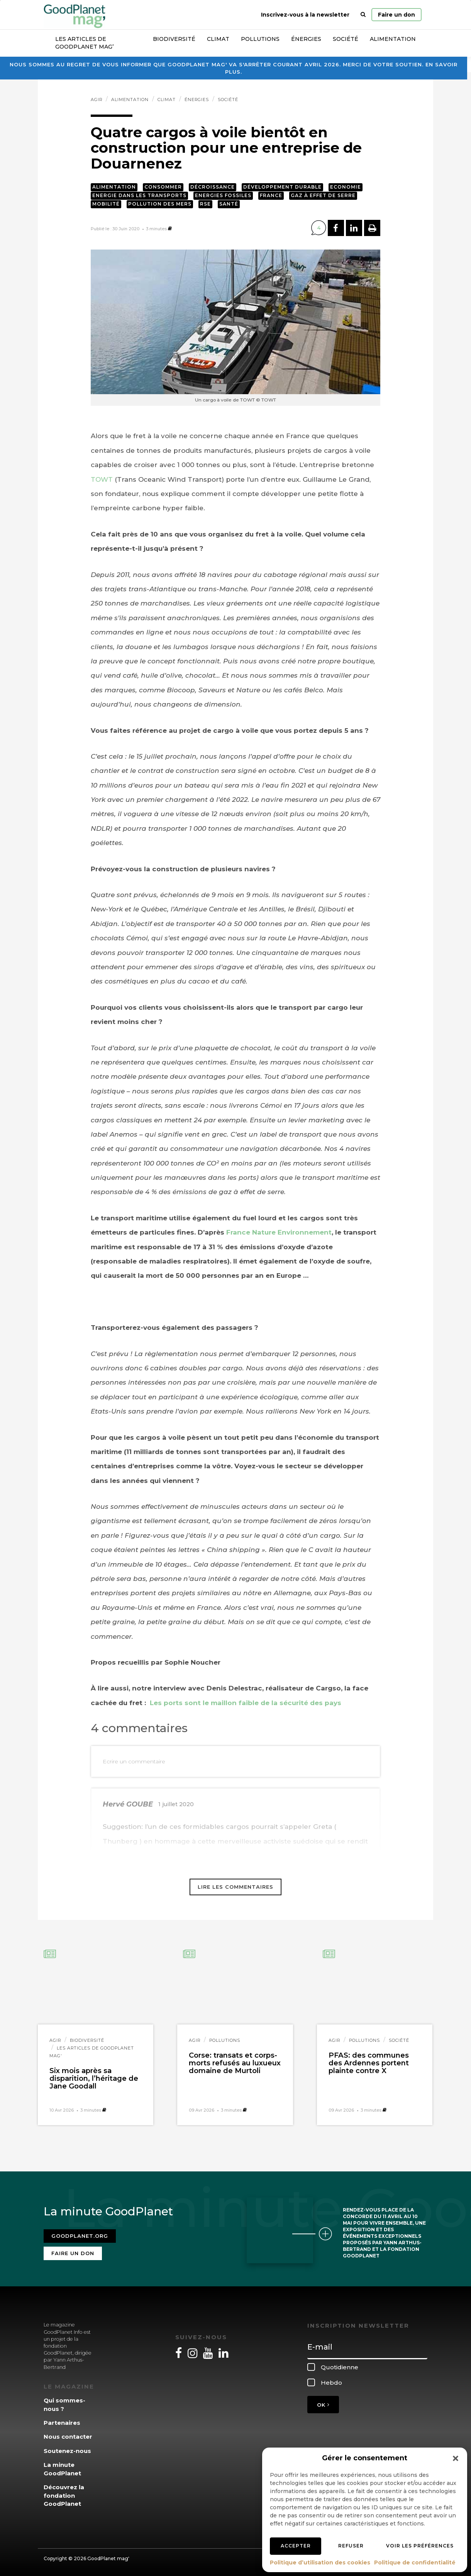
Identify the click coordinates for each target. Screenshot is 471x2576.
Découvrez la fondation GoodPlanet (64, 2495)
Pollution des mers (159, 204)
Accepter (296, 2546)
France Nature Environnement (279, 1232)
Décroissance (212, 187)
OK (323, 2404)
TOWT (102, 479)
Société (345, 38)
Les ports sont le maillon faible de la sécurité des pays (244, 1703)
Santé (228, 204)
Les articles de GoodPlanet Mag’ (84, 42)
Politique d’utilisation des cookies (320, 2562)
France (271, 195)
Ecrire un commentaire (134, 1761)
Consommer (163, 187)
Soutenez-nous (67, 2449)
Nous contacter (68, 2435)
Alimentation (393, 38)
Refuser (351, 2546)
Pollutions (260, 38)
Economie (345, 187)
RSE (205, 204)
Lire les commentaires (235, 1887)
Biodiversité (174, 38)
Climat (218, 38)
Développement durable (282, 187)
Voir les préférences (420, 2546)
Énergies (306, 38)
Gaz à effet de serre (323, 195)
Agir (96, 99)
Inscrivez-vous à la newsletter (305, 14)
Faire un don (396, 14)
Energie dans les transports (139, 195)
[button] (455, 2458)
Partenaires (62, 2422)
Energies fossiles (223, 195)
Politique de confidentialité (415, 2562)
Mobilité (106, 204)
